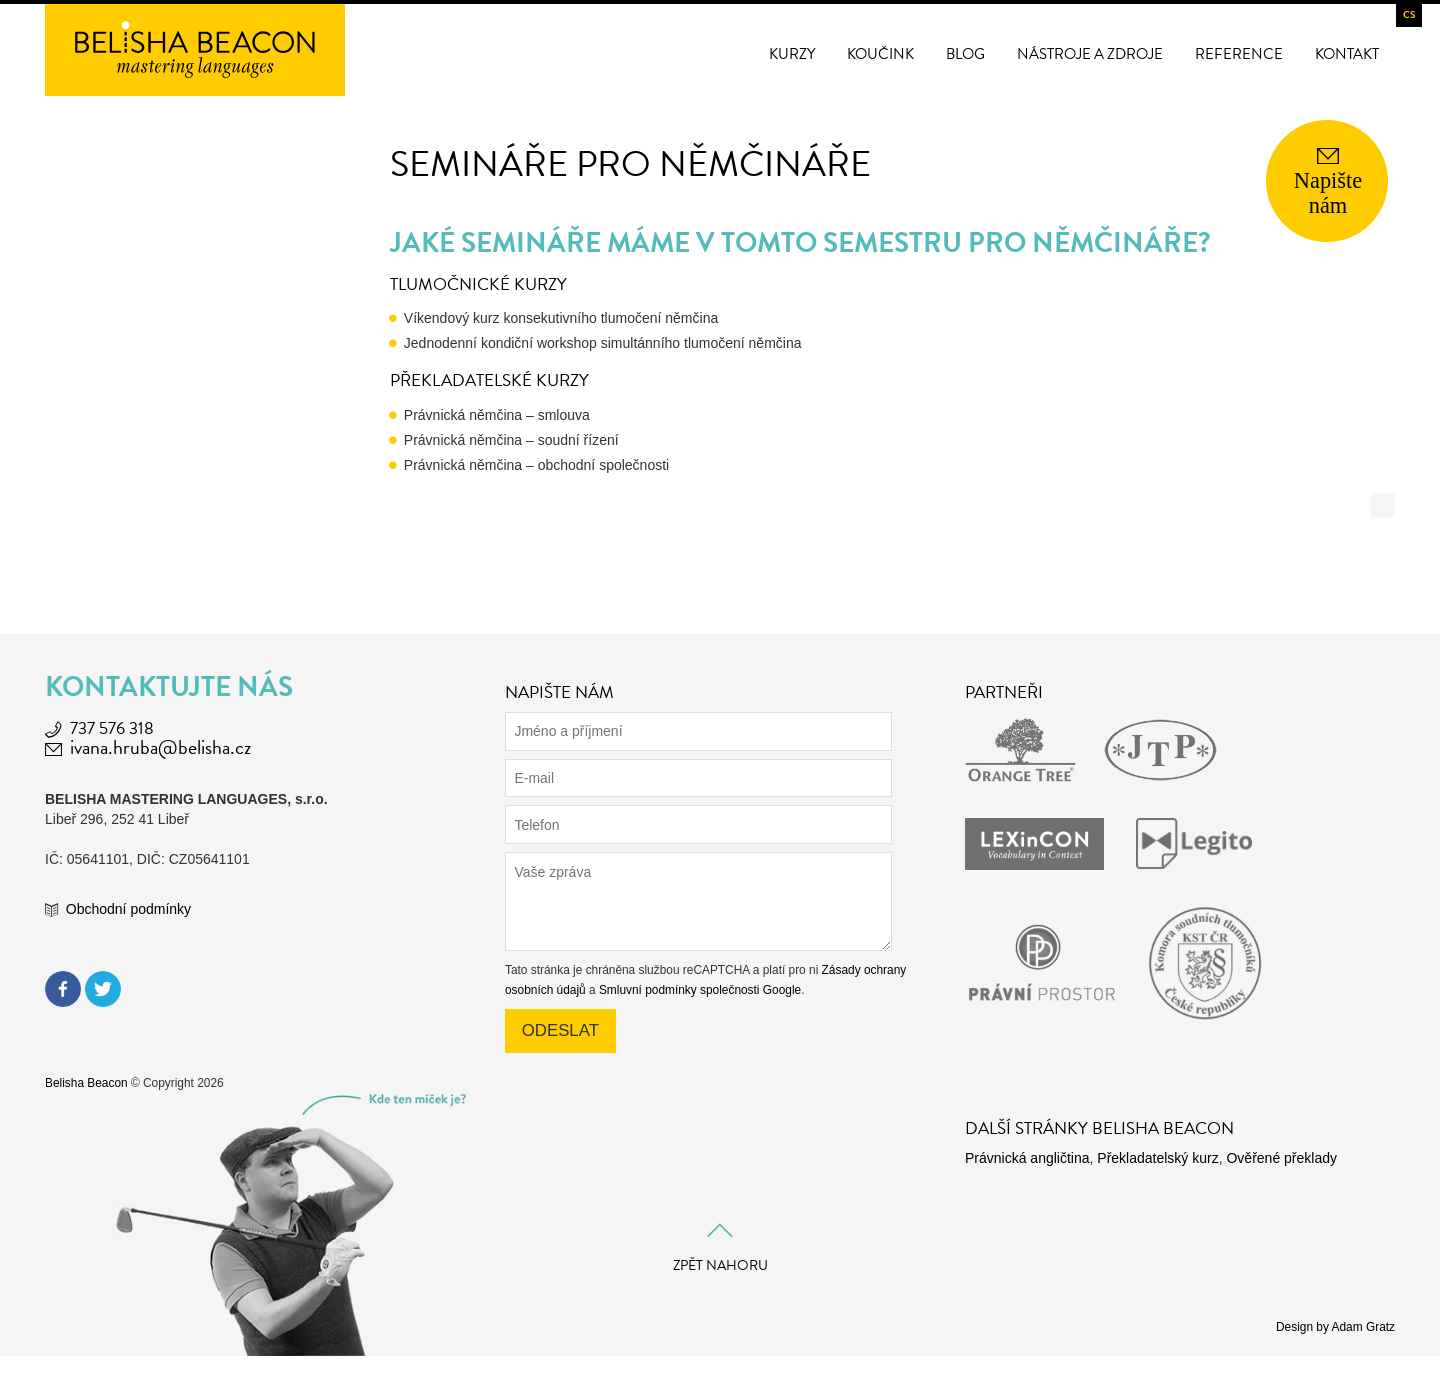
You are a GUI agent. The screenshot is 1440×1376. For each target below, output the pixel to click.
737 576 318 (112, 728)
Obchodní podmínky (128, 909)
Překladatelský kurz (1157, 1158)
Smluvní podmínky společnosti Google (700, 990)
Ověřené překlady (1281, 1158)
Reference (1239, 54)
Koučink (880, 54)
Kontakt (1347, 54)
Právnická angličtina (1027, 1158)
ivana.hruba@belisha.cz (160, 747)
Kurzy (792, 54)
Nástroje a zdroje (1090, 54)
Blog (965, 54)
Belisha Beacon (86, 1083)
